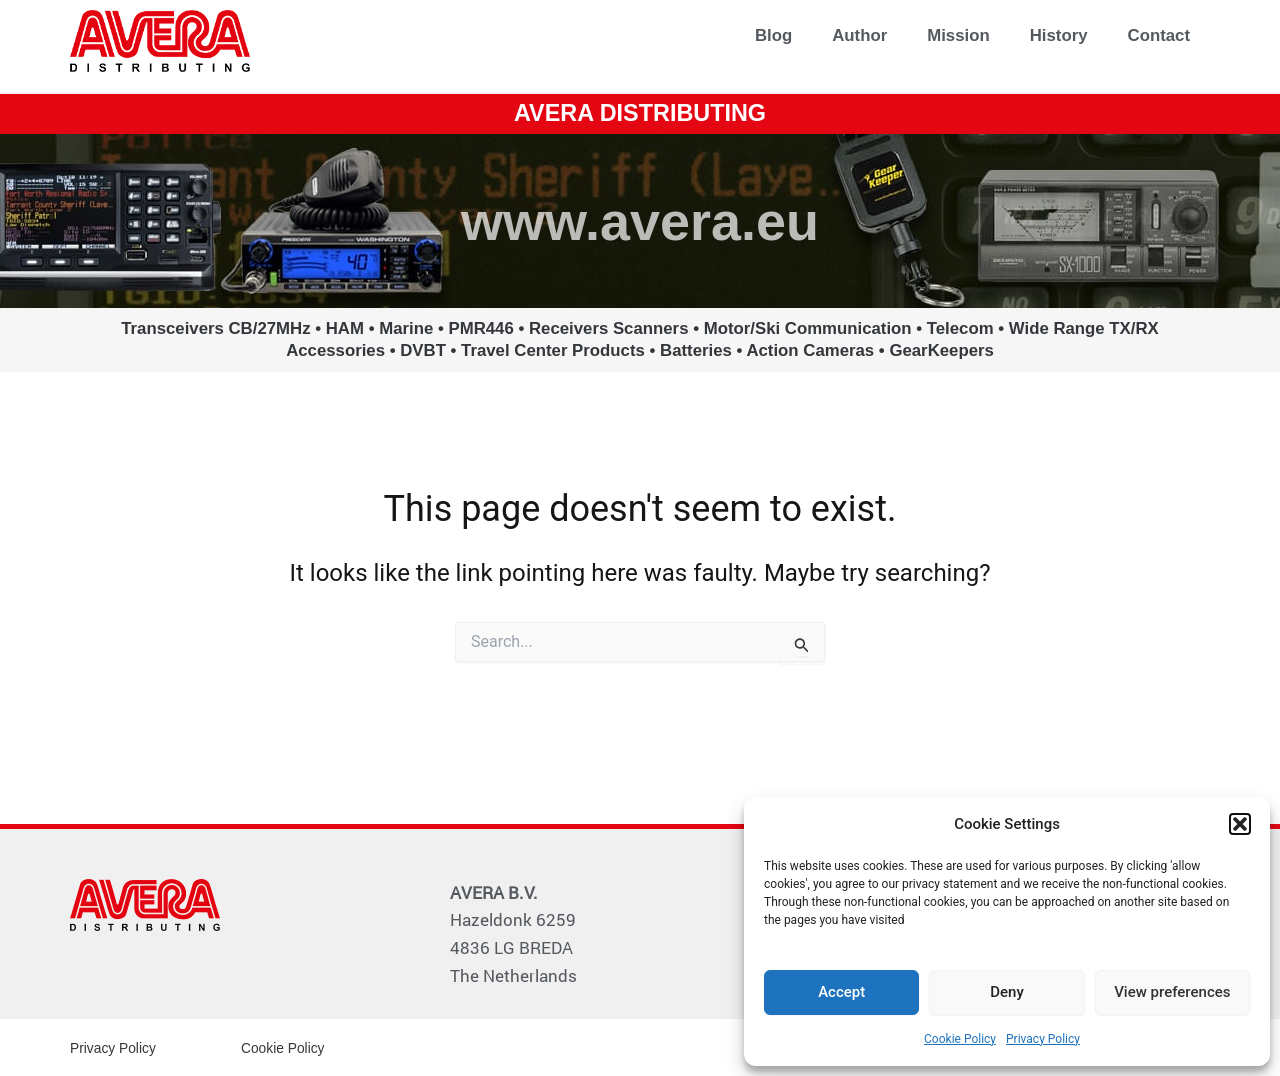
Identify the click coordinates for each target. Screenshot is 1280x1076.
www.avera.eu (639, 219)
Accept (841, 992)
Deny (1007, 992)
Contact (1159, 35)
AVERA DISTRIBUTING (640, 112)
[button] (1240, 824)
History (1059, 35)
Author (859, 35)
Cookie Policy (960, 1039)
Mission (958, 35)
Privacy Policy (1043, 1039)
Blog (773, 35)
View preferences (1172, 992)
